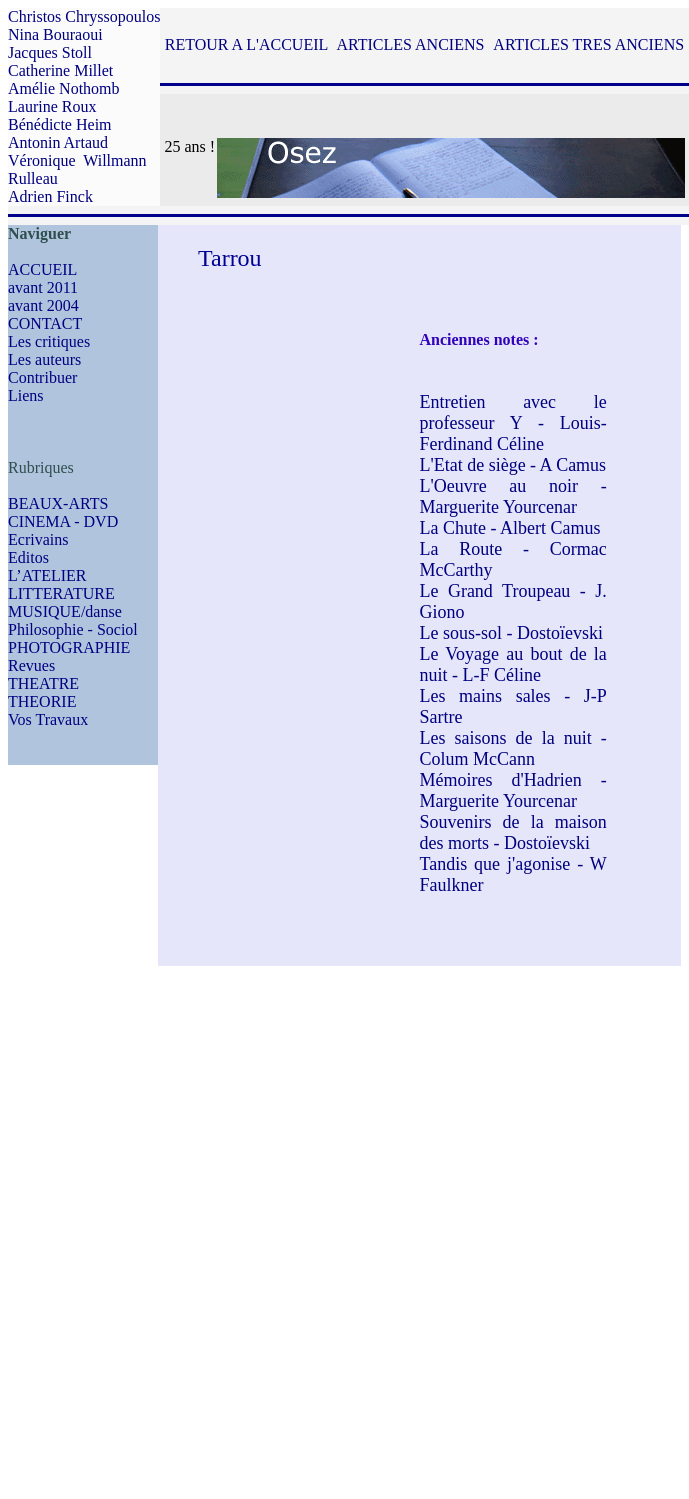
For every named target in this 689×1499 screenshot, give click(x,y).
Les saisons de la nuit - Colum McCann (512, 748)
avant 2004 (43, 305)
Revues (31, 665)
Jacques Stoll (50, 52)
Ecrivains (38, 539)
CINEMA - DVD (63, 521)
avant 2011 (43, 287)
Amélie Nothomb (64, 88)
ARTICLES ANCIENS (410, 44)
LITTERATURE (61, 593)
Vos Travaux (48, 719)
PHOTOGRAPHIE (69, 647)
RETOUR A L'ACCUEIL (246, 44)
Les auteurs (44, 359)
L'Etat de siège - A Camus (512, 465)
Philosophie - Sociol (73, 629)
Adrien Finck (50, 196)
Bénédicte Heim (60, 124)
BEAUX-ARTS (58, 503)
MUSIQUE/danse (65, 611)
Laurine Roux (52, 106)
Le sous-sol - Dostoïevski (511, 633)
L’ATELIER (47, 575)
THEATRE (43, 683)
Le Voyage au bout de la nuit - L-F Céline (512, 664)
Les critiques (49, 341)
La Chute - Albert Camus (509, 528)
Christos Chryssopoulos (84, 16)
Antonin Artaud (58, 142)
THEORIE (42, 701)
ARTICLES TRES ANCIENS (588, 44)
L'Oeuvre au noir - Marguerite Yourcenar (512, 496)
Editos (28, 557)
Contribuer (42, 377)
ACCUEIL (42, 269)
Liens (26, 395)
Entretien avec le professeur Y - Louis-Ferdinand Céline (512, 423)
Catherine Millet (60, 70)
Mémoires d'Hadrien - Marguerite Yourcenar (512, 790)
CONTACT (45, 323)
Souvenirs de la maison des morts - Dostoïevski (512, 832)
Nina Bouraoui (55, 34)
